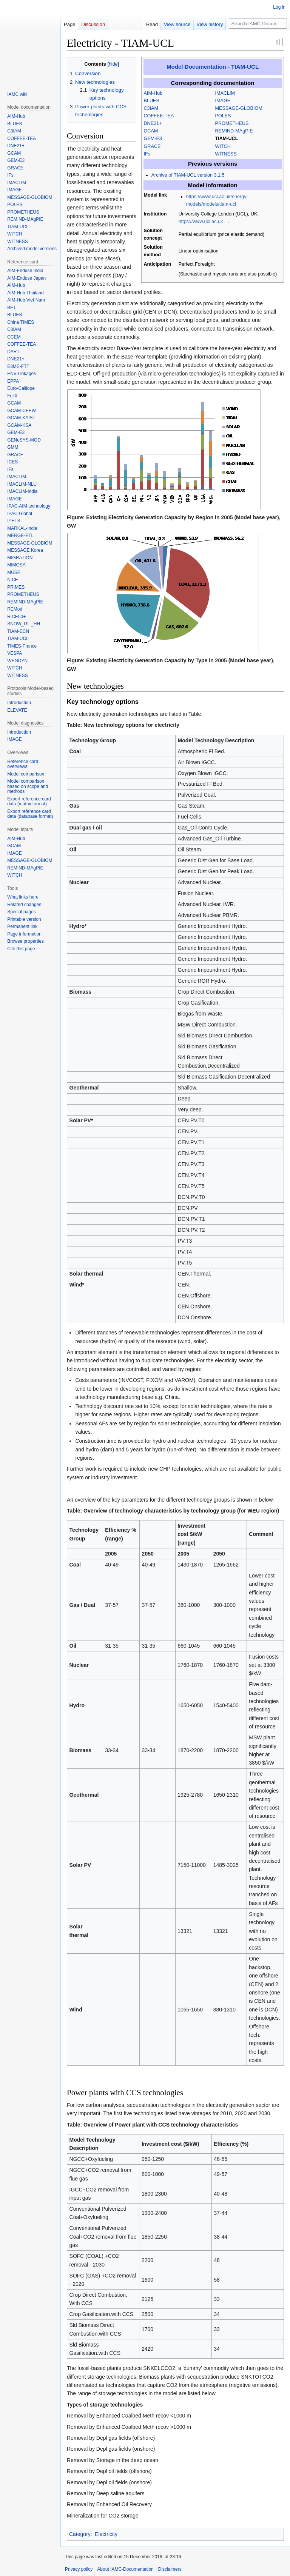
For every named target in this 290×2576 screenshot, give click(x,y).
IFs (147, 154)
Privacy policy (79, 2569)
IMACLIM (225, 93)
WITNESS (226, 154)
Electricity (106, 2534)
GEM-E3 (153, 138)
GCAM (151, 131)
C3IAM (151, 108)
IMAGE (223, 100)
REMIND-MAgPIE (234, 131)
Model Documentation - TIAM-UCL (213, 66)
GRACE (152, 146)
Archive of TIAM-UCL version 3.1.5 (188, 175)
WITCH (223, 146)
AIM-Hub (153, 93)
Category (80, 2534)
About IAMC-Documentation (125, 2569)
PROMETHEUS (232, 123)
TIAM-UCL (226, 138)
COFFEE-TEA (159, 115)
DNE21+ (153, 123)
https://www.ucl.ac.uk (201, 221)
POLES (223, 115)
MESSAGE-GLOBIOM (238, 108)
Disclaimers (170, 2569)
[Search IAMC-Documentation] (258, 23)
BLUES (151, 100)
